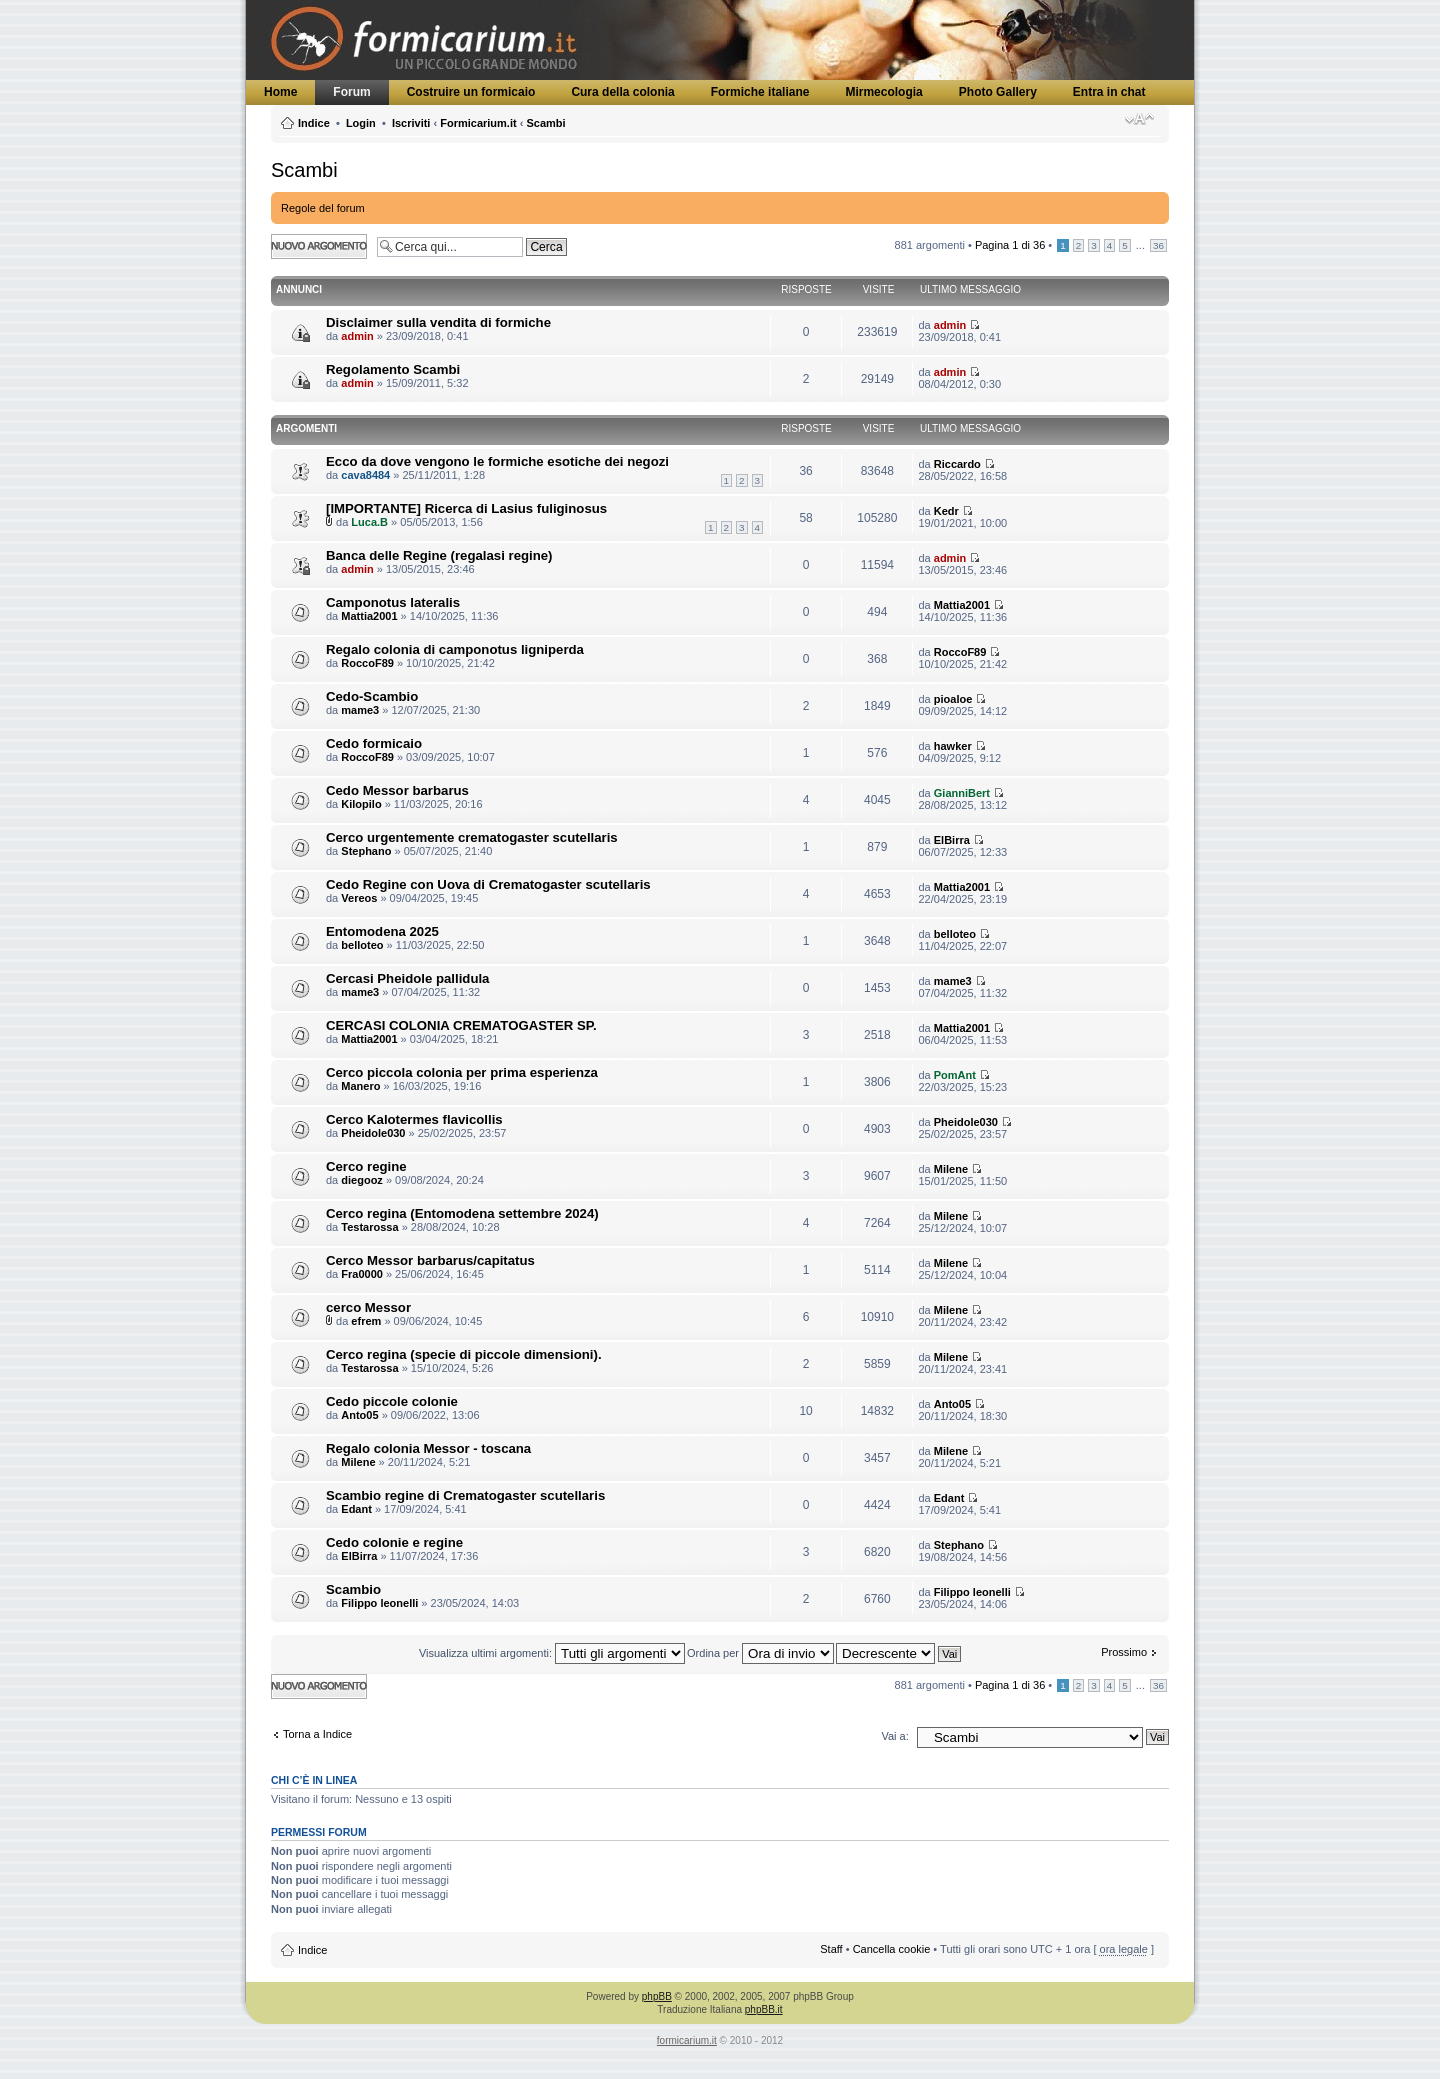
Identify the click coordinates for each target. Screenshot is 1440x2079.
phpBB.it (764, 2009)
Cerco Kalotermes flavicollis (414, 1119)
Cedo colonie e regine (394, 1542)
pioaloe (953, 699)
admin (357, 336)
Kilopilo (361, 804)
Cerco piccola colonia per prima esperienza (462, 1072)
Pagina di (1010, 245)
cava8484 (365, 475)
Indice (314, 123)
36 (1158, 245)
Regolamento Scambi (393, 369)
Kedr (946, 511)
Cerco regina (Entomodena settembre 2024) (462, 1213)
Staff (831, 1949)
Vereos (359, 898)
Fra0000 (362, 1274)
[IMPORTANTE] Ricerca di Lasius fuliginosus (466, 508)
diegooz (362, 1180)
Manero (360, 1086)
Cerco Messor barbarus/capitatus (430, 1260)
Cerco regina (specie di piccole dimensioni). (464, 1354)
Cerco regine (366, 1166)
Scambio (353, 1589)
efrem (366, 1321)
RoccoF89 (367, 663)
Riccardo (957, 464)
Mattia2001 (369, 616)
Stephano (366, 851)
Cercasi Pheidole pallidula (407, 978)
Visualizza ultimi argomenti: (552, 1653)
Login (361, 123)
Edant (356, 1509)
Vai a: (894, 1736)
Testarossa (369, 1227)
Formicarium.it (478, 123)
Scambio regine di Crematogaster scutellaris (465, 1495)
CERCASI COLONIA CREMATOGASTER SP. (461, 1025)
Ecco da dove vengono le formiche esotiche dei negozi (497, 461)
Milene (951, 1169)
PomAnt (955, 1075)
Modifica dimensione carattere (1139, 119)
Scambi (545, 123)
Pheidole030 (373, 1133)
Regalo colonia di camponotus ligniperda (455, 649)
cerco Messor (368, 1307)
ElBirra (952, 840)
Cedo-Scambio (372, 696)
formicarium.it (687, 2040)
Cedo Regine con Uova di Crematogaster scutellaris (488, 884)
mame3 (360, 710)
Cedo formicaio (374, 743)
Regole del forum (323, 208)
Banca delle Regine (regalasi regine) (439, 555)
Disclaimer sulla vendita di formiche (438, 322)
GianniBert (962, 793)
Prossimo (1124, 1652)
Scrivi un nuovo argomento (319, 246)
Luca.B (369, 522)
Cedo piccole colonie (392, 1401)
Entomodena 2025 (382, 931)
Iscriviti (411, 123)
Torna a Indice (317, 1734)
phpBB (657, 1996)
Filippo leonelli (379, 1603)
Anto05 (359, 1415)
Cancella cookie (892, 1949)
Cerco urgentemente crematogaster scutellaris (472, 837)
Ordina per (760, 1653)
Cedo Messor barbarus (397, 790)
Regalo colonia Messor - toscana (428, 1448)
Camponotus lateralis (393, 602)
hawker (953, 746)
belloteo (362, 945)
